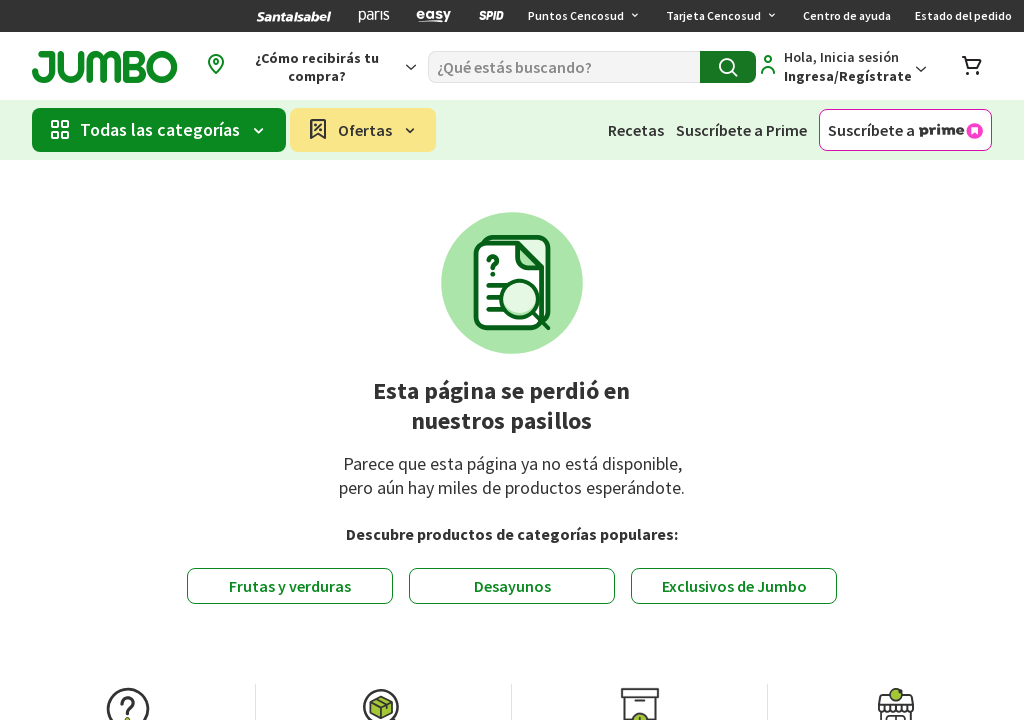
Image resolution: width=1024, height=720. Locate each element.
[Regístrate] (841, 67)
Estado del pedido (963, 15)
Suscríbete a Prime (741, 130)
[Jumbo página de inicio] (104, 67)
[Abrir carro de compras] (972, 67)
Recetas (636, 130)
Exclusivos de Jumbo (734, 586)
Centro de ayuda (847, 15)
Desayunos (512, 586)
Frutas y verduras (290, 586)
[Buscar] (564, 67)
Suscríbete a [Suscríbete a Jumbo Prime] (905, 130)
